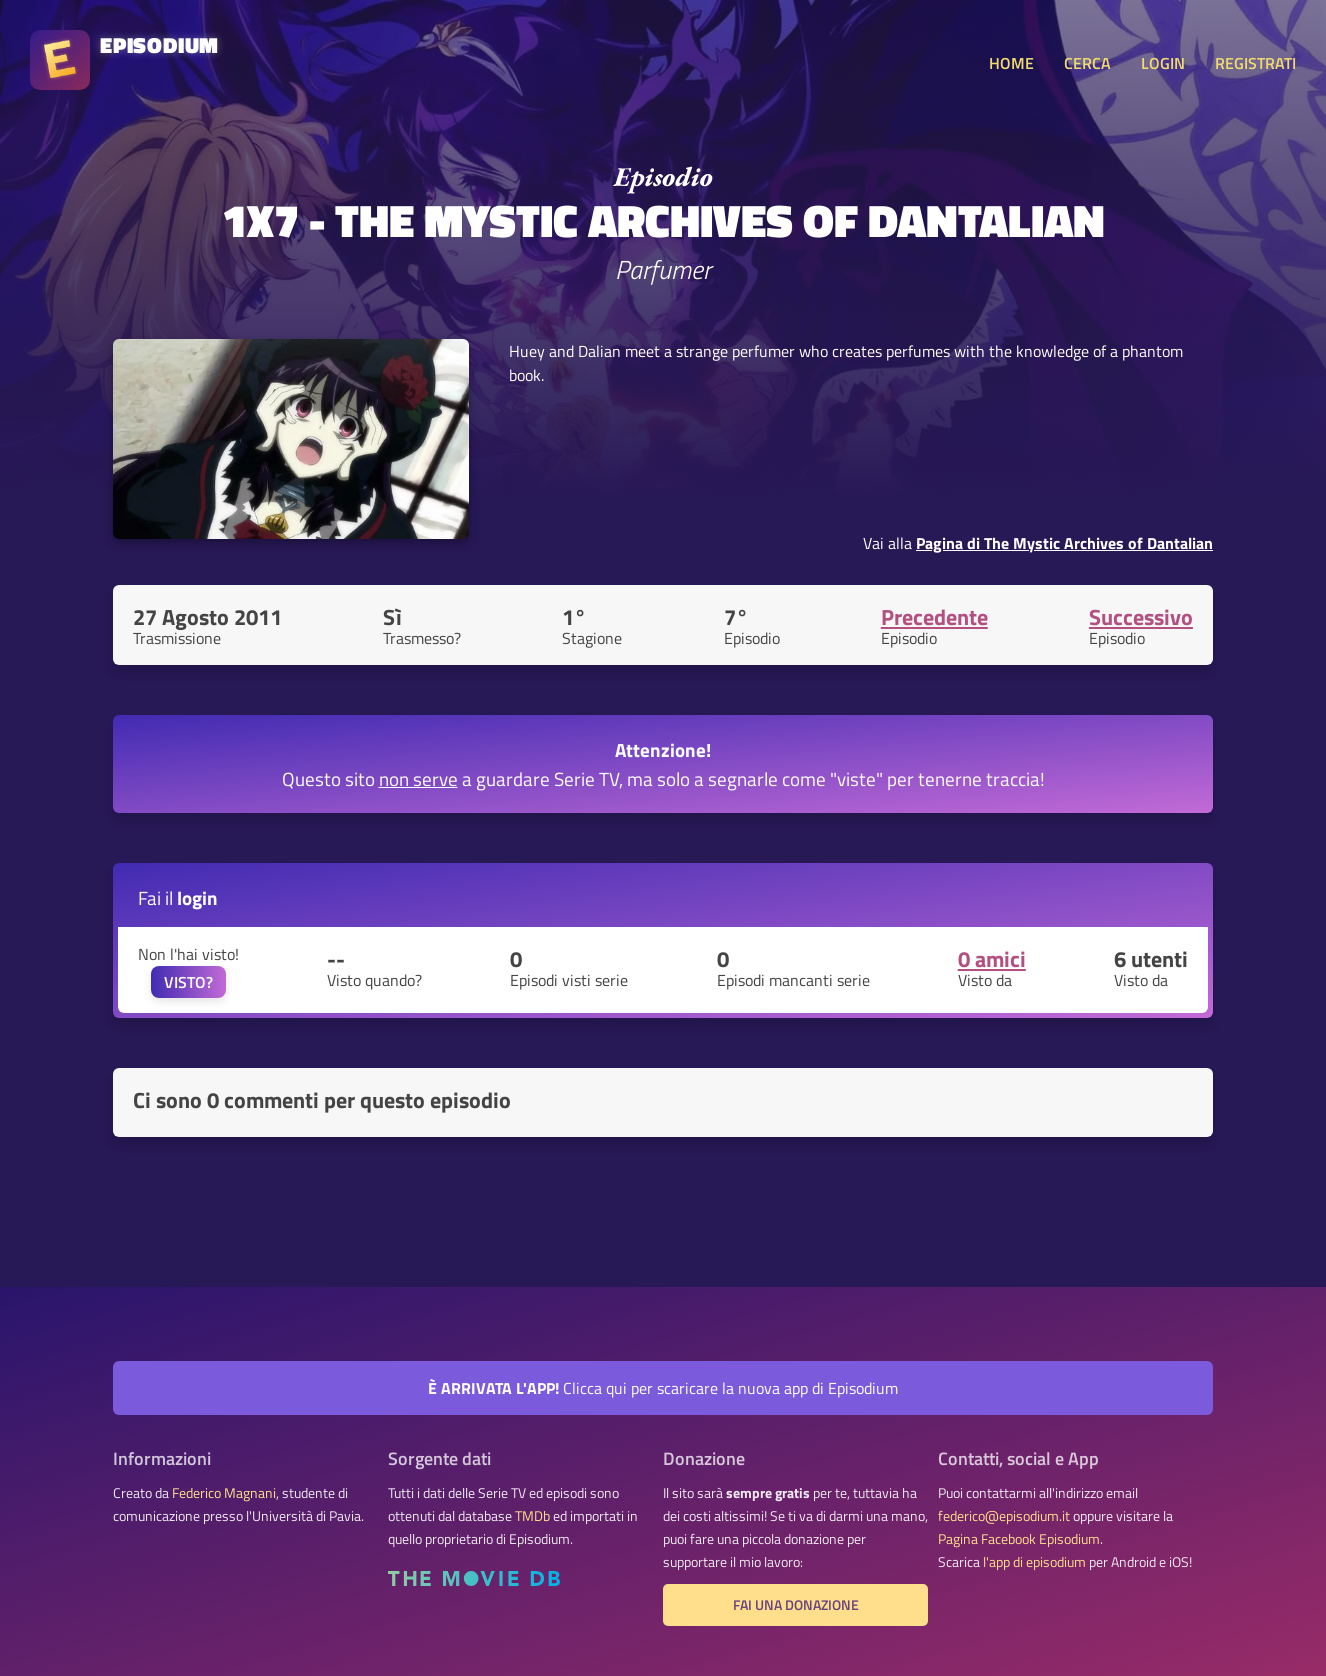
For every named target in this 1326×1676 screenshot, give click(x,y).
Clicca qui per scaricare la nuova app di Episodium (663, 1388)
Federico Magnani (224, 1493)
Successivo (1141, 617)
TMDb (532, 1516)
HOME (1011, 63)
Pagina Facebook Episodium (1019, 1539)
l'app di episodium (1034, 1562)
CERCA (1087, 63)
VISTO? (188, 982)
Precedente (934, 617)
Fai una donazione (796, 1605)
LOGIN (1163, 63)
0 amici (992, 959)
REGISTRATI (1255, 63)
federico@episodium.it (1004, 1516)
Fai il (178, 897)
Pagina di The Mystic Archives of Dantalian (1064, 543)
